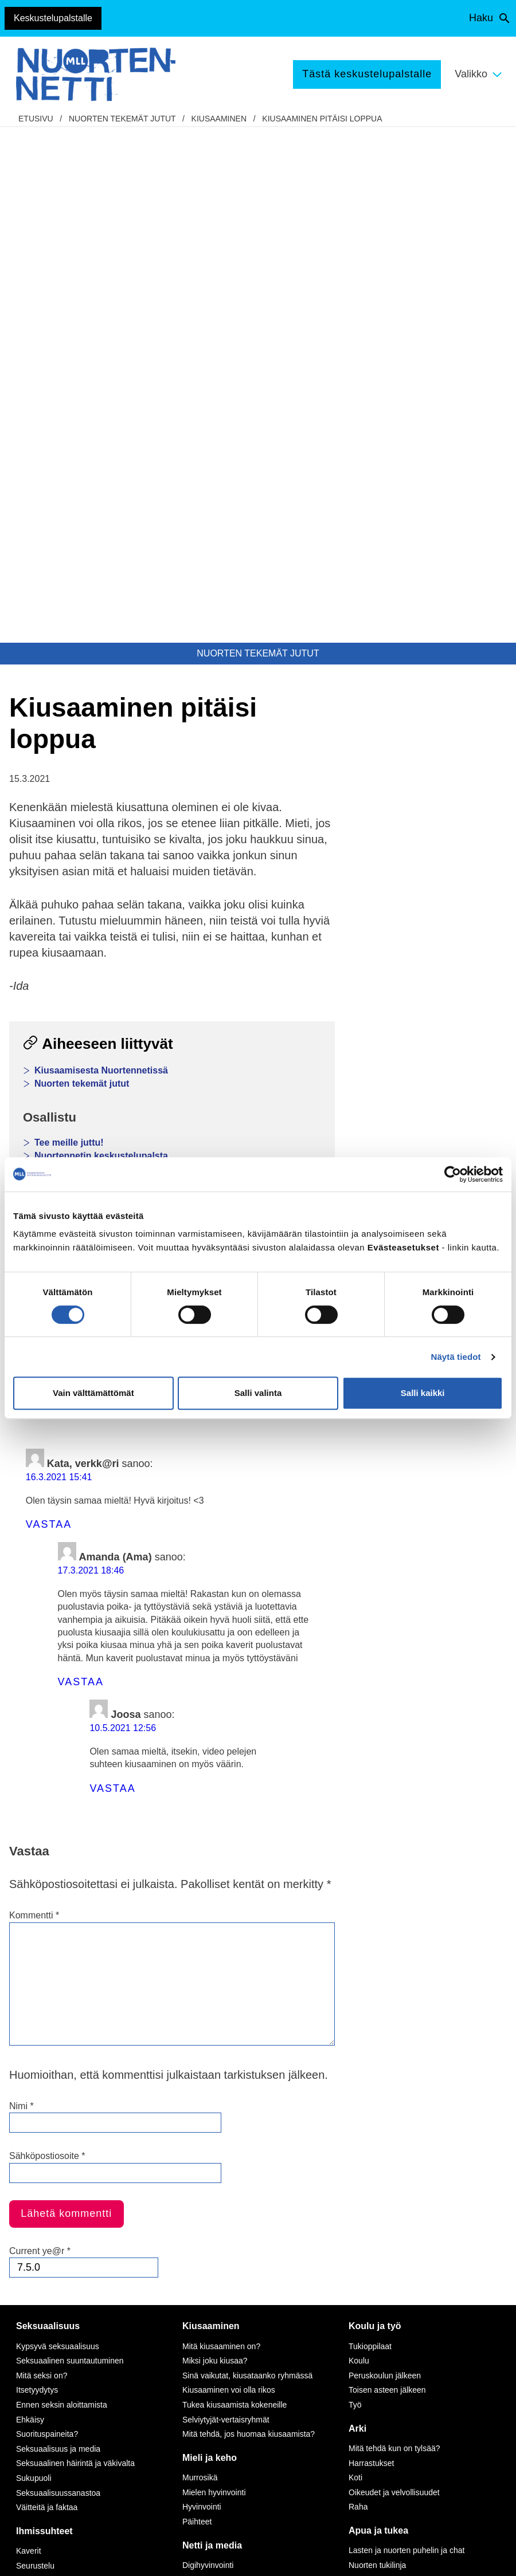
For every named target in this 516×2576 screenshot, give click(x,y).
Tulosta (276, 857)
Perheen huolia (43, 2094)
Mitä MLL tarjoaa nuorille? (395, 2176)
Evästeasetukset (131, 2556)
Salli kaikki (423, 1393)
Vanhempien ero (45, 2079)
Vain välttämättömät (93, 1393)
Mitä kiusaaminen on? (221, 1830)
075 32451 (55, 2328)
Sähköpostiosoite (47, 1640)
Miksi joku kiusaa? (215, 1845)
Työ (355, 1889)
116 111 (416, 2303)
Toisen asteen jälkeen (387, 1874)
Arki (357, 1913)
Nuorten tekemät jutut (122, 118)
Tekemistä (371, 2156)
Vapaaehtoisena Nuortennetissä (405, 2206)
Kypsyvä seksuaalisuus (57, 1830)
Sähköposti (202, 857)
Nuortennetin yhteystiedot (49, 2392)
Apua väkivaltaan (379, 2133)
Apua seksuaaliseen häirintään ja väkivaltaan (407, 2112)
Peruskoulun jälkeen (385, 1860)
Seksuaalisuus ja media (58, 1933)
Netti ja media (212, 2030)
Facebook (43, 857)
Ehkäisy (30, 1904)
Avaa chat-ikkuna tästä (435, 2462)
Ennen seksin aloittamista (61, 1889)
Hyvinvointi (201, 1991)
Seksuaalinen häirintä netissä (234, 2137)
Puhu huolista (373, 2064)
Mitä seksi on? (41, 1860)
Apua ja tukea (378, 2015)
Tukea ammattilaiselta (388, 2078)
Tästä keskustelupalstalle (367, 74)
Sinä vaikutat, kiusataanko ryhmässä (247, 1860)
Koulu (359, 1845)
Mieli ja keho (209, 1942)
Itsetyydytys (37, 1874)
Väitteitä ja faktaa (46, 1991)
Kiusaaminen (219, 118)
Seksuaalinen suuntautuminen (70, 1845)
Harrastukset (371, 1947)
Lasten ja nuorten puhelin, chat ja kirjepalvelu (133, 712)
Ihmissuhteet (44, 2015)
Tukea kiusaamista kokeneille (234, 1889)
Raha (358, 1991)
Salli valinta (258, 1393)
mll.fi (32, 2341)
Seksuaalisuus (48, 1810)
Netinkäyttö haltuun (216, 2093)
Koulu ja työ (375, 1810)
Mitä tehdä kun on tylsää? (394, 1932)
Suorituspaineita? (47, 1918)
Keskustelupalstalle (53, 18)
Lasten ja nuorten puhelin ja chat (406, 2034)
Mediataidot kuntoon (218, 2064)
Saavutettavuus (54, 2556)
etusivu (35, 118)
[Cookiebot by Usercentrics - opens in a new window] (452, 1174)
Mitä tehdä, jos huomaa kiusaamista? (248, 1918)
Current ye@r (40, 1735)
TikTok (172, 2277)
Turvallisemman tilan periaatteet (65, 2448)
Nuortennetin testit (75, 653)
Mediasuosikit (206, 2167)
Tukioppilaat (370, 1830)
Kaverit (28, 2035)
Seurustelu (35, 2050)
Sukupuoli (34, 1962)
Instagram (179, 2290)
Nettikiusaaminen (213, 2122)
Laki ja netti (202, 2152)
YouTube (177, 2303)
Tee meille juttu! (69, 627)
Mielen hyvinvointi (214, 1976)
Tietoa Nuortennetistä (66, 2363)
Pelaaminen (203, 2078)
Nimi (21, 1590)
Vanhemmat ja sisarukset (60, 2064)
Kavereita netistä (212, 2108)
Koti (355, 1962)
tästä (277, 2418)
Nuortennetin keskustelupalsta (101, 640)
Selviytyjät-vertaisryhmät (225, 1904)
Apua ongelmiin (376, 2093)
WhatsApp (121, 857)
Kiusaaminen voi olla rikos (228, 1874)
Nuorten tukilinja (377, 2049)
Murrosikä (199, 1962)
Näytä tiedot (456, 1357)
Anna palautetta (55, 2420)
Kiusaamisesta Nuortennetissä (101, 555)
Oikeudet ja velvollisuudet (394, 1976)
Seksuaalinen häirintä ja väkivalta (75, 1947)
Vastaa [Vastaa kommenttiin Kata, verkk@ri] (49, 1008)
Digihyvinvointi (207, 2049)
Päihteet (197, 2006)
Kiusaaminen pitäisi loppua (322, 118)
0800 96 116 (429, 2389)
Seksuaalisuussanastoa (58, 1977)
